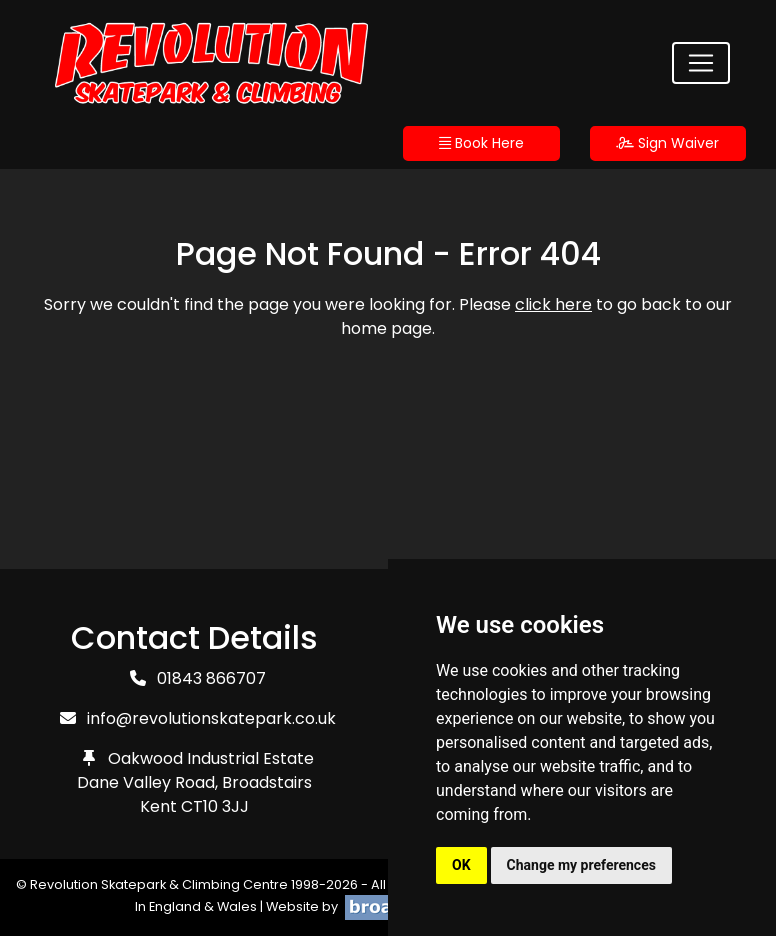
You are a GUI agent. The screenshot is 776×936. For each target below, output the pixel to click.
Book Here (481, 143)
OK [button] (461, 865)
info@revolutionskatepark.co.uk (211, 718)
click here (553, 304)
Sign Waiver (667, 143)
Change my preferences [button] (581, 865)
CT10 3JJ (215, 806)
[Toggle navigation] (701, 63)
